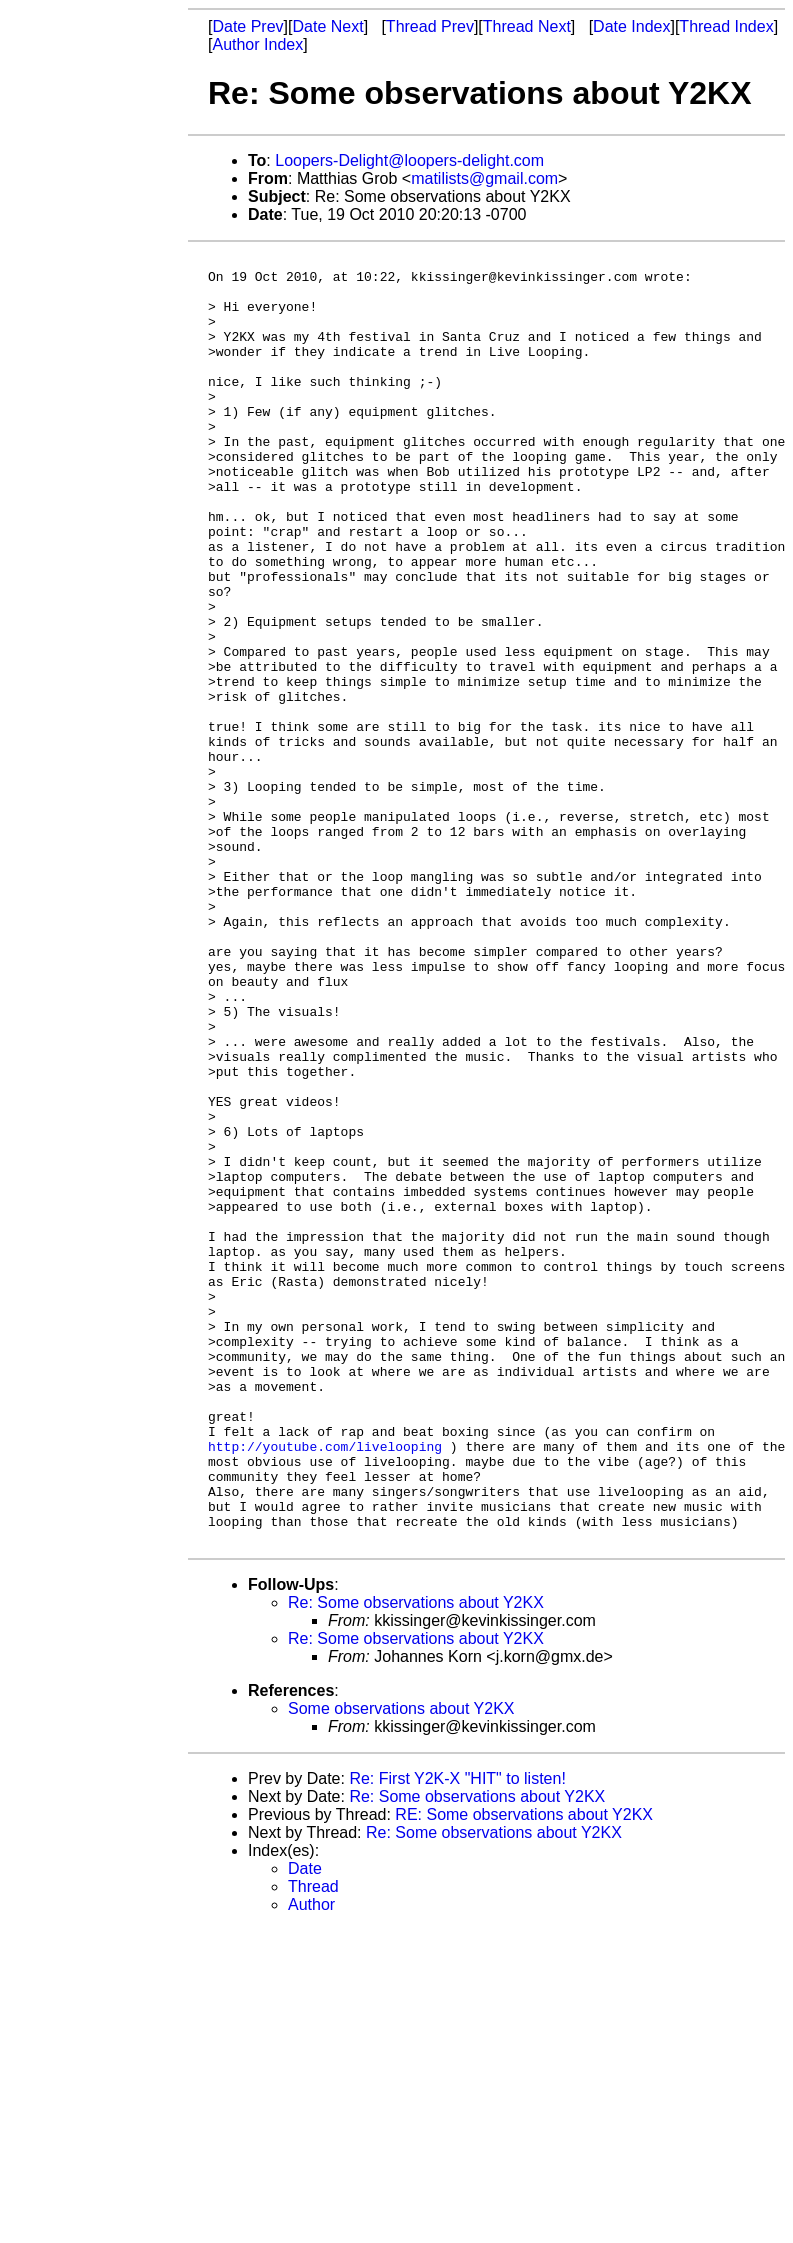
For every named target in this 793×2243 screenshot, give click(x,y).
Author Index (257, 44)
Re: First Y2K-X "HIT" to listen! (457, 2036)
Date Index (631, 26)
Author (311, 2162)
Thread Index (726, 26)
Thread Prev (430, 26)
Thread (313, 2144)
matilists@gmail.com (484, 178)
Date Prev (247, 26)
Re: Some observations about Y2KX (416, 1860)
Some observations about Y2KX (401, 1966)
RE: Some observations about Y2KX (524, 2072)
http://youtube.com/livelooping (325, 1686)
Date (305, 2126)
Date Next (327, 26)
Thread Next (527, 26)
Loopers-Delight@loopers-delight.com (409, 160)
